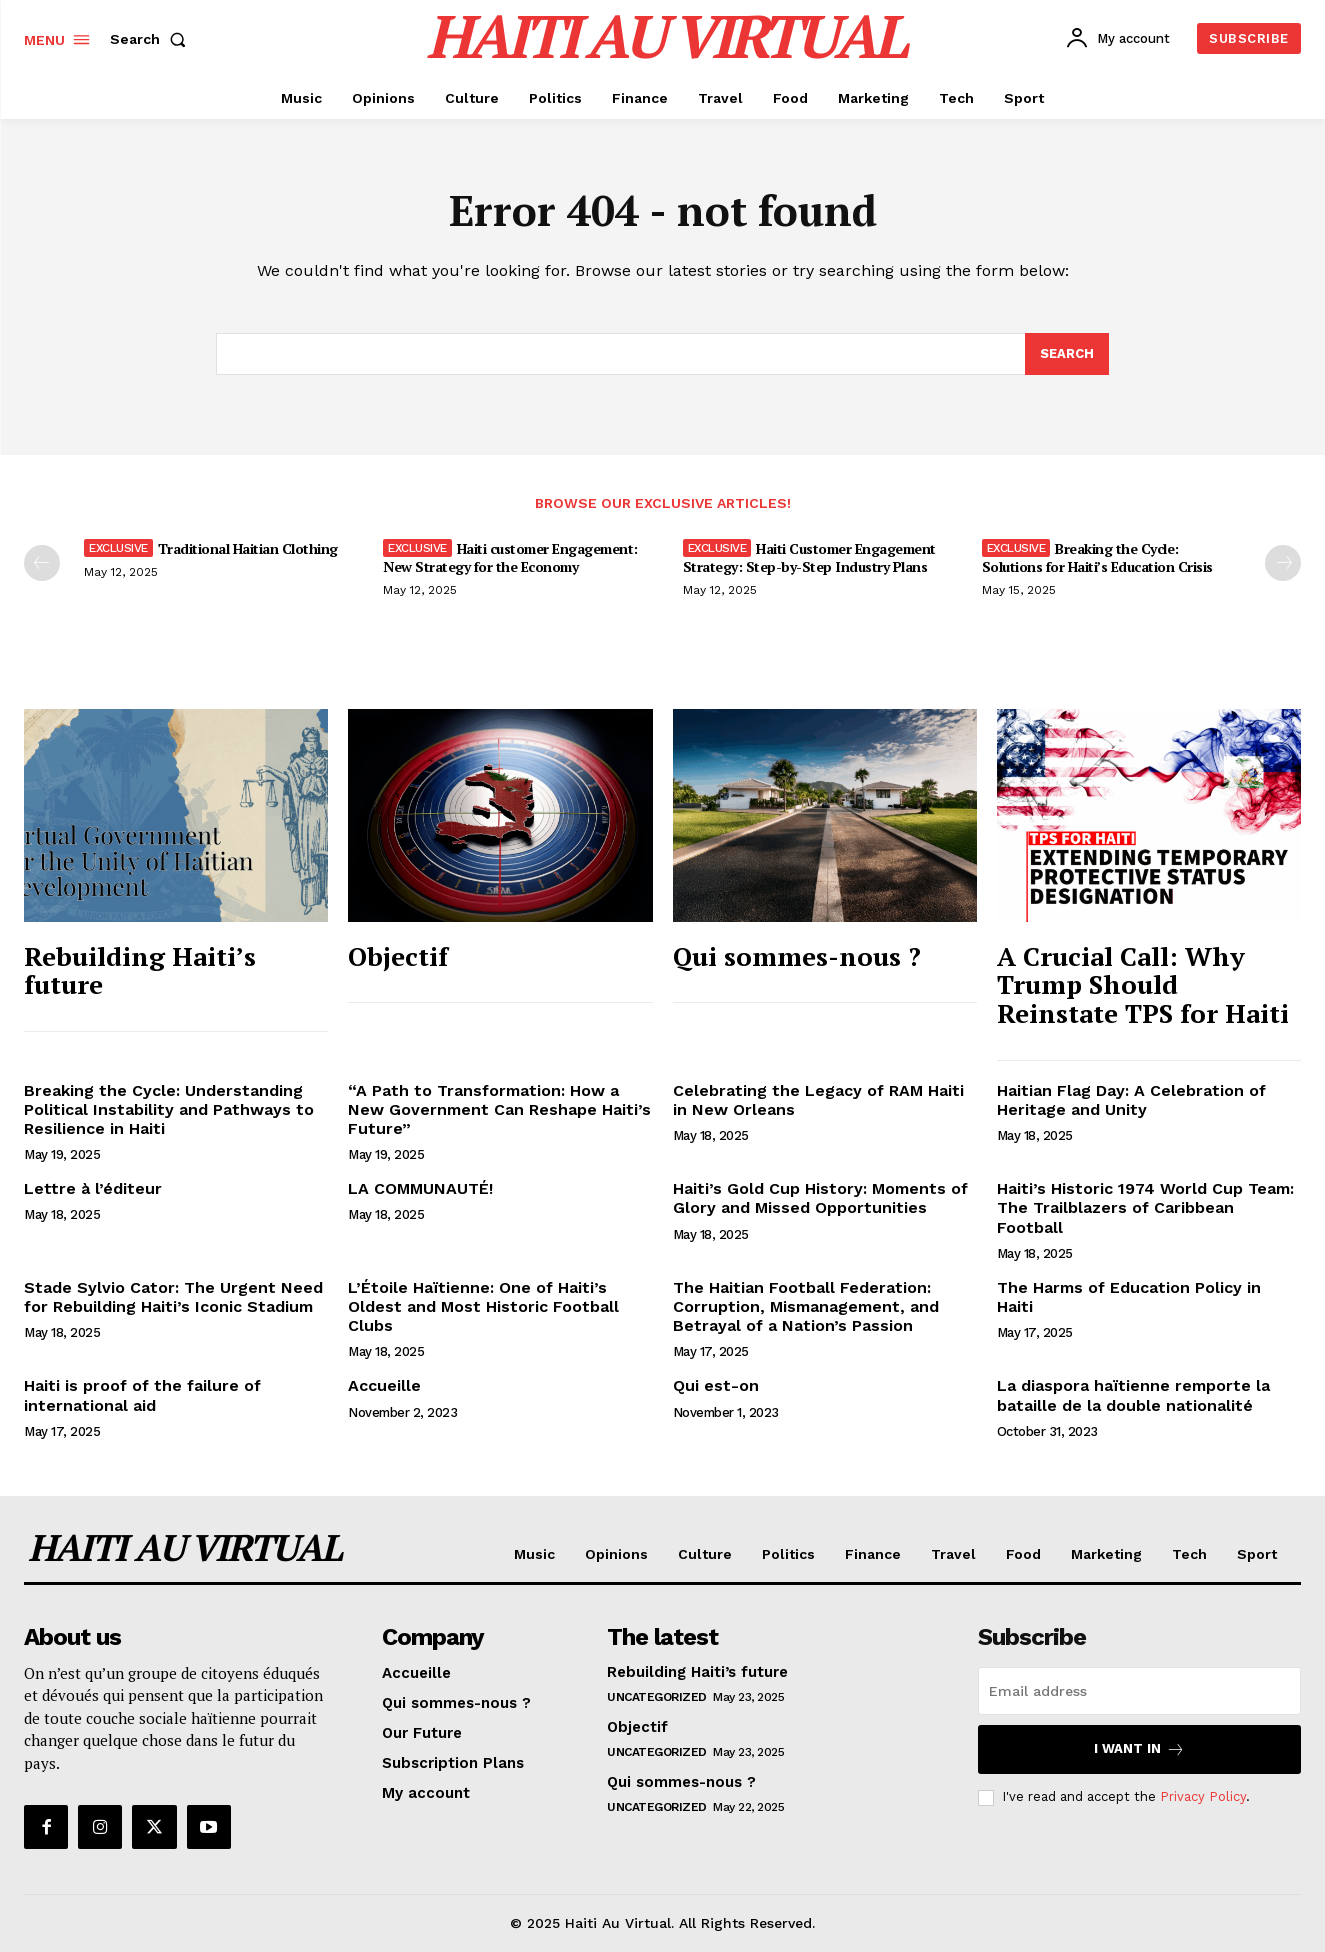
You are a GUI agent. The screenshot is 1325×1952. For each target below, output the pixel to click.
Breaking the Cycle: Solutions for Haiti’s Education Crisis (1097, 557)
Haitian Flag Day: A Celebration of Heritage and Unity (1131, 1100)
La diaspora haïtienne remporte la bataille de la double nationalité (1133, 1395)
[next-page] (1283, 563)
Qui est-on (716, 1385)
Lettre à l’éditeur (93, 1188)
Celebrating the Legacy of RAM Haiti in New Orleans (818, 1100)
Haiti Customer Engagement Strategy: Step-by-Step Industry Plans (809, 557)
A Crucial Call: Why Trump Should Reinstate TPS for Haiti (1143, 984)
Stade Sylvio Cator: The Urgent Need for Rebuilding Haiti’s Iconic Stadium (173, 1297)
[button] (152, 39)
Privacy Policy (1203, 1797)
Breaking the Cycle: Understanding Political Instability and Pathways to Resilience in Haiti (169, 1109)
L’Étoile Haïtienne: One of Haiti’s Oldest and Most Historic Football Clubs (483, 1306)
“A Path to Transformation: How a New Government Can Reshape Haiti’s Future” (499, 1109)
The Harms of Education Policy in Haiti (1129, 1297)
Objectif (398, 956)
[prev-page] (42, 563)
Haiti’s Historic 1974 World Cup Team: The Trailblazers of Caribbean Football (1145, 1207)
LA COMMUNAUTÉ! (420, 1188)
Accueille (384, 1385)
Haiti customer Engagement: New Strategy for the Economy (510, 557)
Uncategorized (657, 1698)
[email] (1139, 1692)
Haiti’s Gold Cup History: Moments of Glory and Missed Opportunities (820, 1198)
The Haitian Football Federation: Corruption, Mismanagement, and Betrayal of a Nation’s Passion (806, 1306)
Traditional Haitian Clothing (248, 548)
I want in (1139, 1750)
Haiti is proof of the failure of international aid (142, 1395)
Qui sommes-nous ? (797, 956)
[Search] (1067, 354)
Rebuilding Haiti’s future (140, 970)
